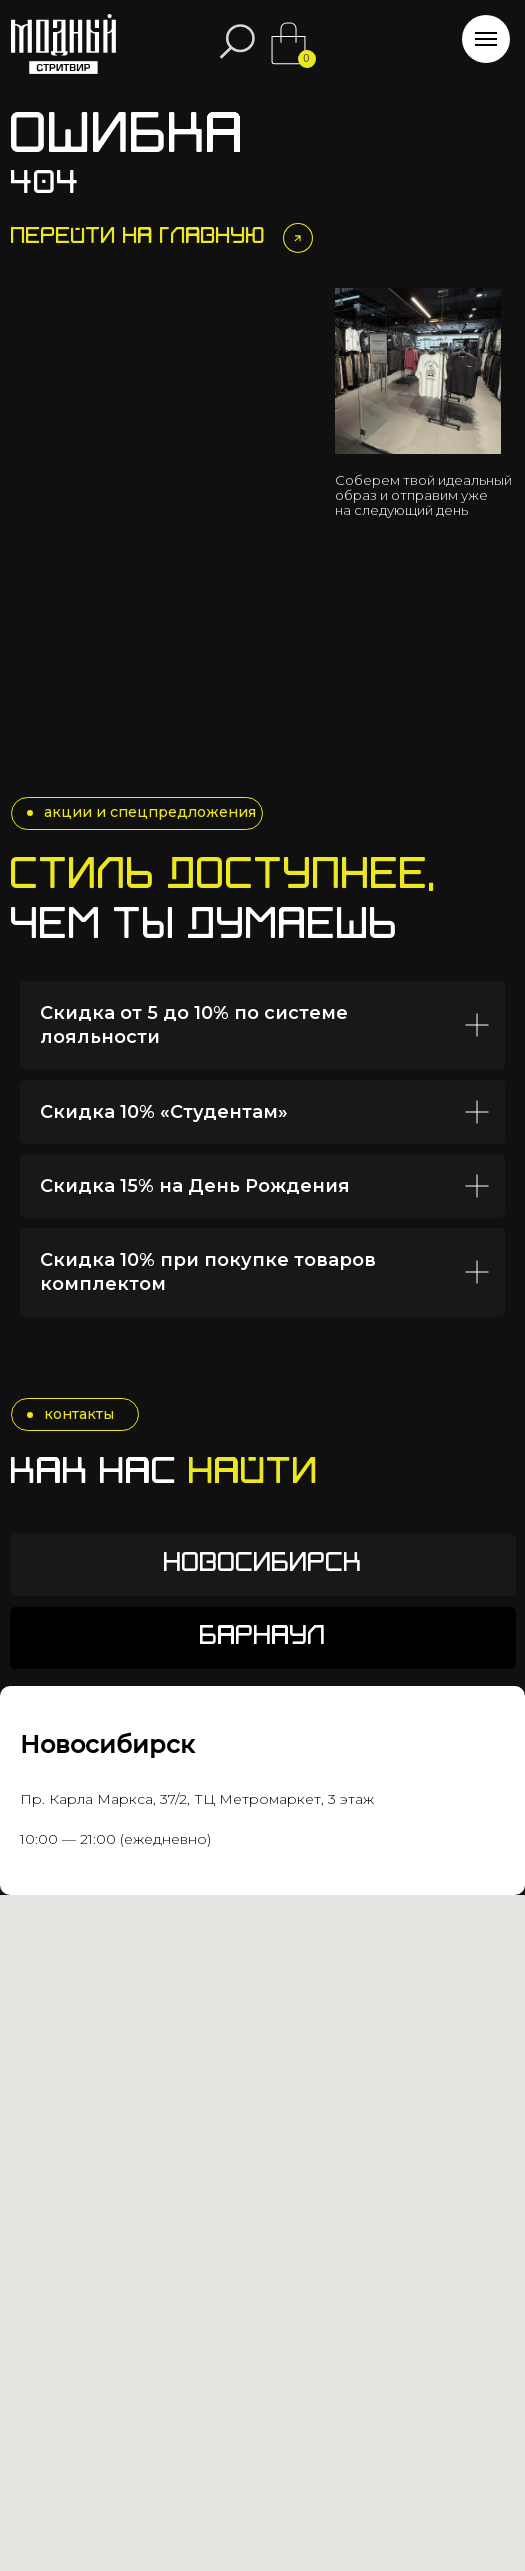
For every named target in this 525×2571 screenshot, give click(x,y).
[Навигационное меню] (486, 39)
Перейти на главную (138, 237)
